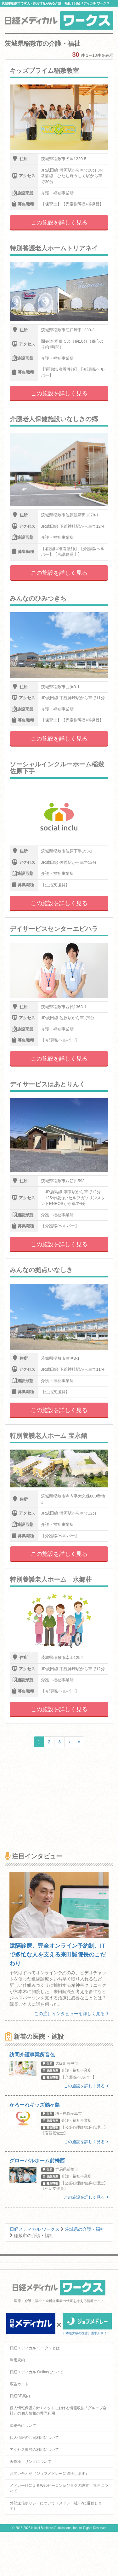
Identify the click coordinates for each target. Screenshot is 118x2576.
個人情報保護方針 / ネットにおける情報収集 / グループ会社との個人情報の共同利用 (58, 2411)
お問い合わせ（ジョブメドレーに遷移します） (49, 2473)
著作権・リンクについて (30, 2461)
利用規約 (17, 2360)
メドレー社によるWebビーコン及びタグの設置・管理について (59, 2488)
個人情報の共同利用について (34, 2437)
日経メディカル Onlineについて (36, 2372)
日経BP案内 (20, 2396)
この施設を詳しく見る (59, 222)
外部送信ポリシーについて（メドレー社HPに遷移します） (56, 2506)
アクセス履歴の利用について (34, 2449)
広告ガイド (19, 2384)
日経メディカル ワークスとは (35, 2348)
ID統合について (23, 2425)
